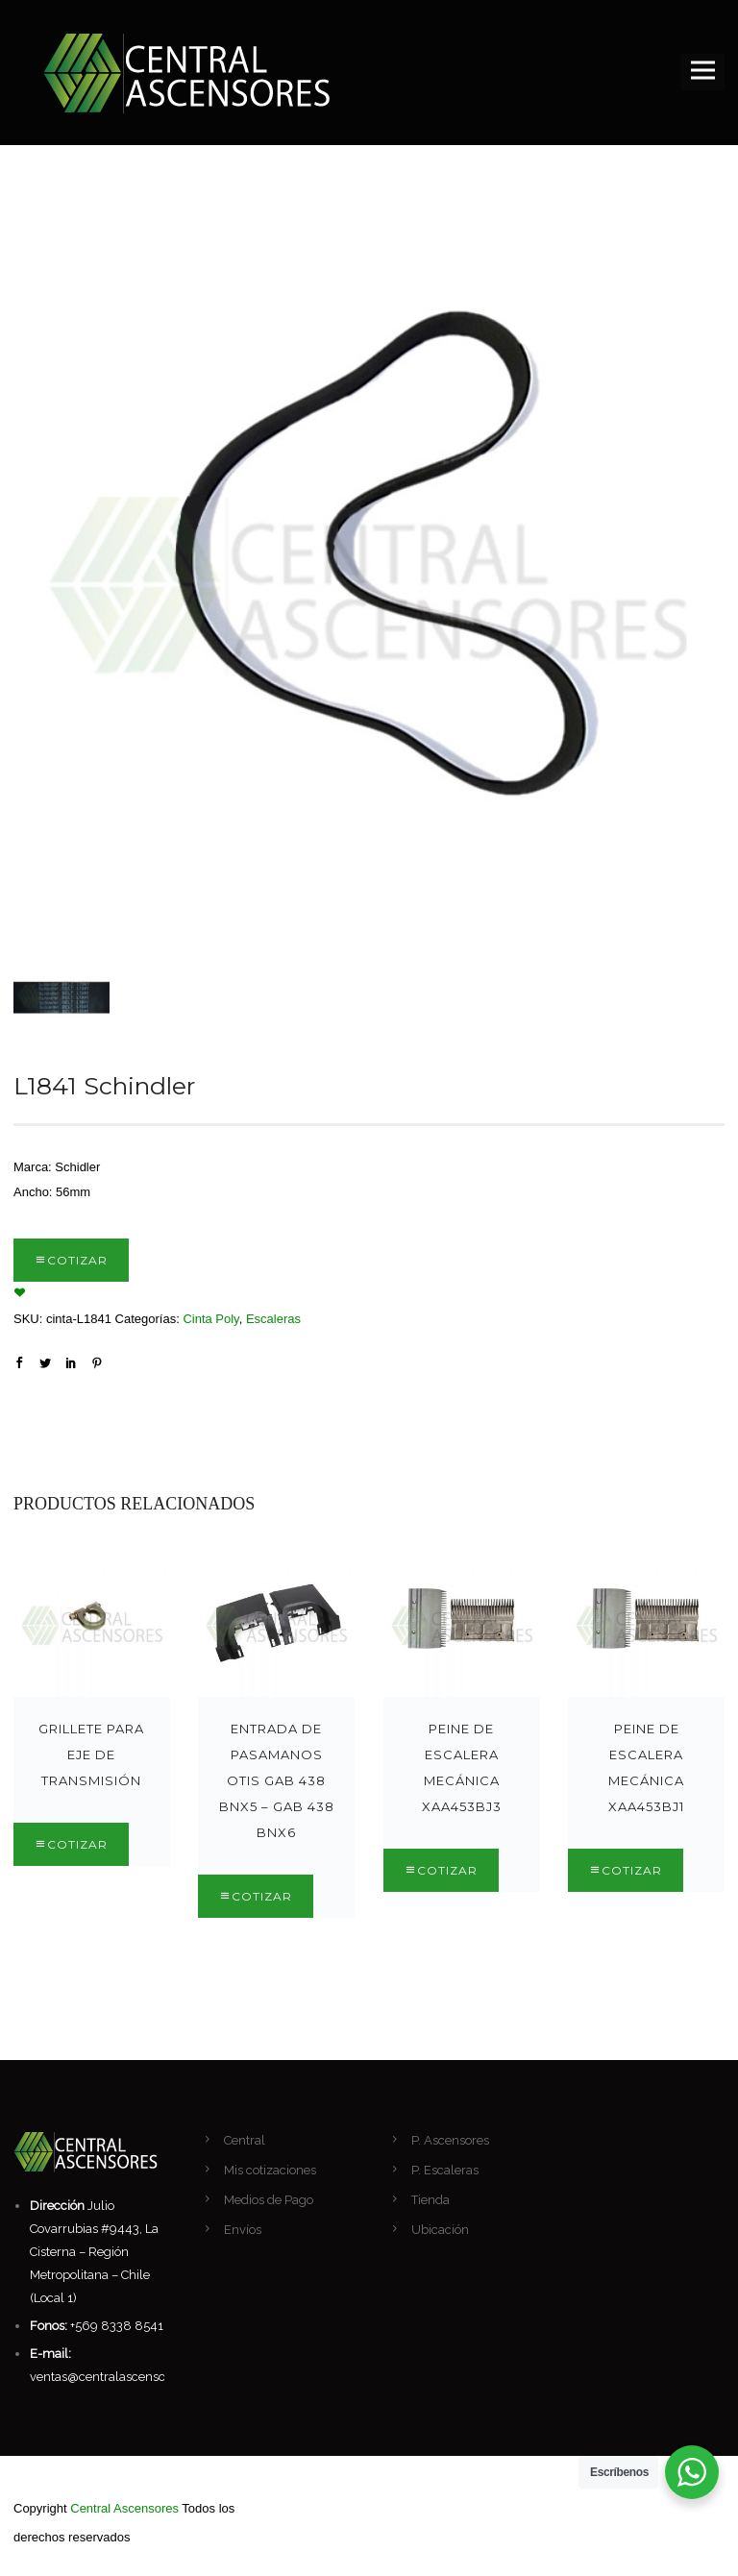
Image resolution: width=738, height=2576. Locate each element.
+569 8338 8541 (116, 2325)
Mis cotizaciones (270, 2170)
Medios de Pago (268, 2200)
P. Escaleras (445, 2170)
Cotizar (77, 1260)
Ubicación (440, 2229)
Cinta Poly (210, 1319)
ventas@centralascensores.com (120, 2376)
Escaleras (273, 1319)
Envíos (242, 2229)
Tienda (430, 2200)
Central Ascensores (124, 2508)
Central (244, 2140)
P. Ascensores (450, 2140)
